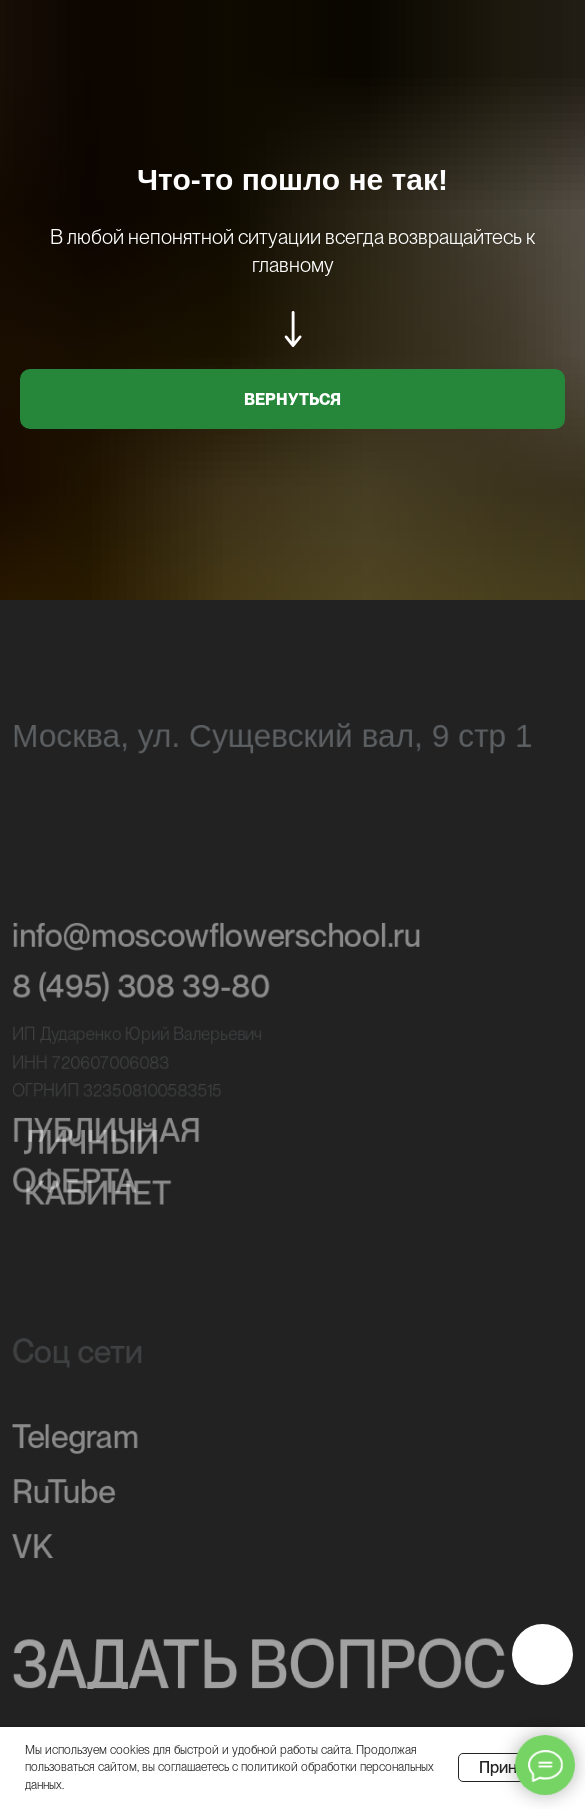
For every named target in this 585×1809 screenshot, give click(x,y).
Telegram (75, 1441)
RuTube (63, 1495)
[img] (542, 1654)
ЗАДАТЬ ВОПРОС (259, 1667)
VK (32, 1550)
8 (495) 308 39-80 (141, 991)
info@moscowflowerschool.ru (216, 939)
